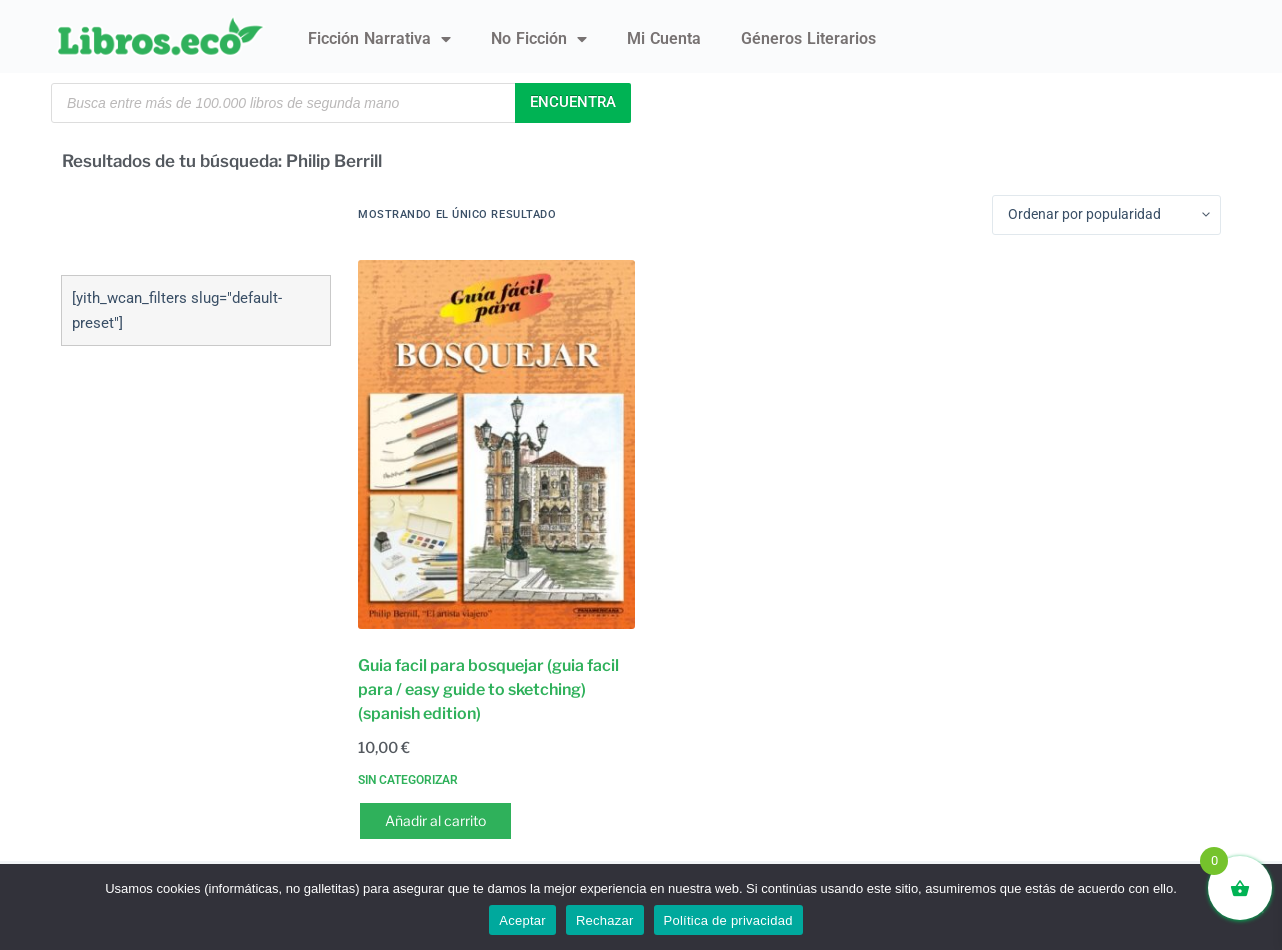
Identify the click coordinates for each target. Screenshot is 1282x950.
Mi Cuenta (664, 38)
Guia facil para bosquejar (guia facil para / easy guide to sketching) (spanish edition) (488, 689)
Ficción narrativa (379, 39)
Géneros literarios (808, 38)
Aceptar (522, 920)
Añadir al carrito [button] (435, 820)
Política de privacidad (728, 920)
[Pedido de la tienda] (1106, 215)
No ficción (539, 39)
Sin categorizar (408, 780)
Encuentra (573, 102)
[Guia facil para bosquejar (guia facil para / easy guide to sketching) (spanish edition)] (496, 444)
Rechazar (605, 920)
